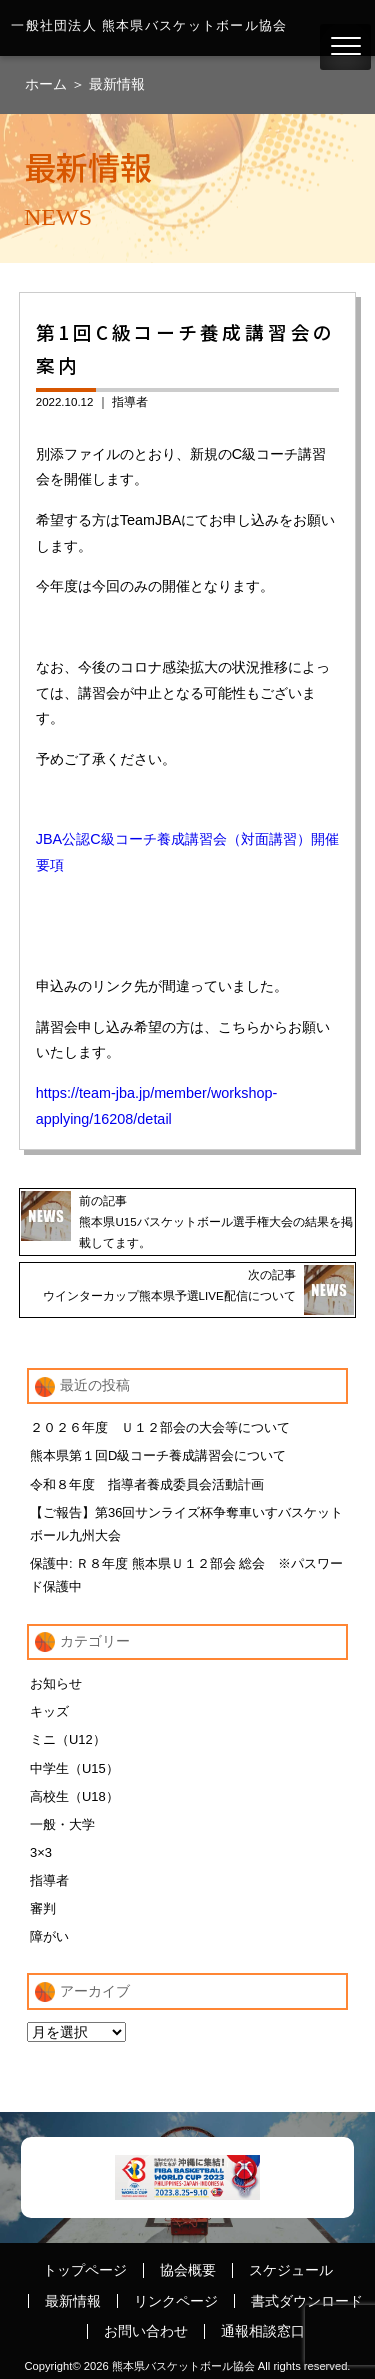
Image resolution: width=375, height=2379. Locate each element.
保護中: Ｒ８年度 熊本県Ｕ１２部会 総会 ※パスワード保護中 (186, 1575)
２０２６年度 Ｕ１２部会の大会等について (160, 1427)
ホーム (48, 84)
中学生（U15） (74, 1768)
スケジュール (291, 2270)
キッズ (49, 1711)
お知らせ (56, 1683)
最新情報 (117, 84)
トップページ (85, 2270)
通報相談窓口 (263, 2331)
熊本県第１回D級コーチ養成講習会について (158, 1455)
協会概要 (188, 2270)
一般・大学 (62, 1824)
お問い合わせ (146, 2331)
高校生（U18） (74, 1796)
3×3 (41, 1852)
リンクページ (176, 2301)
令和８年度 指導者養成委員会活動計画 (147, 1484)
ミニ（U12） (68, 1739)
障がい (49, 1936)
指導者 (130, 402)
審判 (43, 1908)
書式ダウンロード (307, 2301)
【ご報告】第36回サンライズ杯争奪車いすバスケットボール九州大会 (186, 1524)
